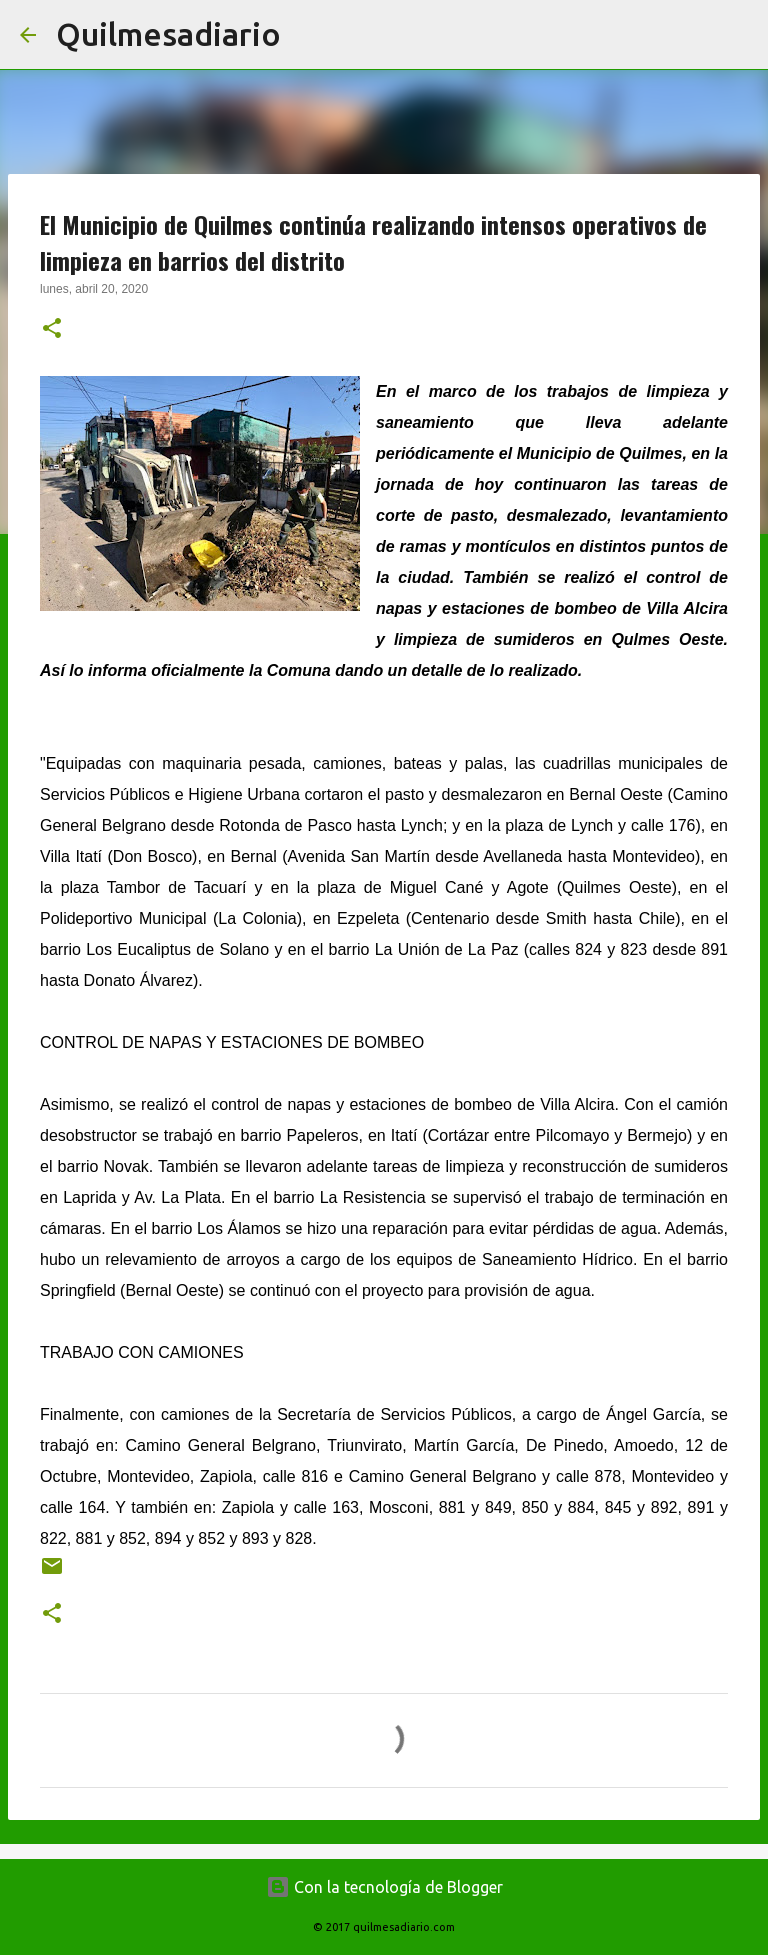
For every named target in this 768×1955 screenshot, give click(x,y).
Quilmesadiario (168, 34)
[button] (52, 330)
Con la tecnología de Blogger (384, 1887)
